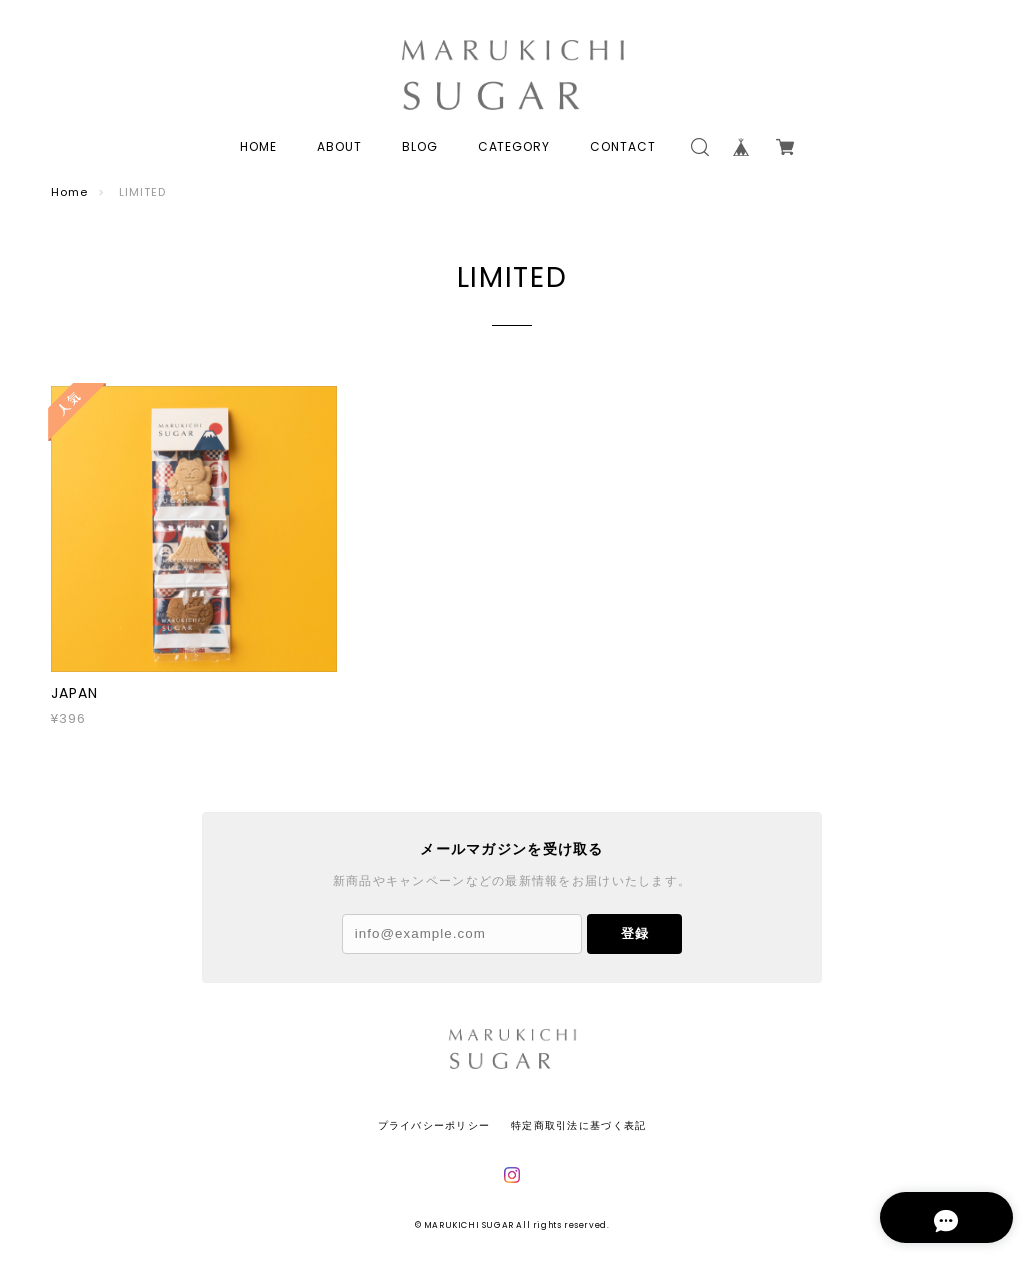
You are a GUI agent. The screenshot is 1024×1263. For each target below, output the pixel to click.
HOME (258, 146)
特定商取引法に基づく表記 (578, 1125)
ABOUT (339, 146)
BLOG (420, 146)
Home (69, 192)
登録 (635, 933)
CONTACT (623, 146)
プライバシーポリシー (434, 1125)
